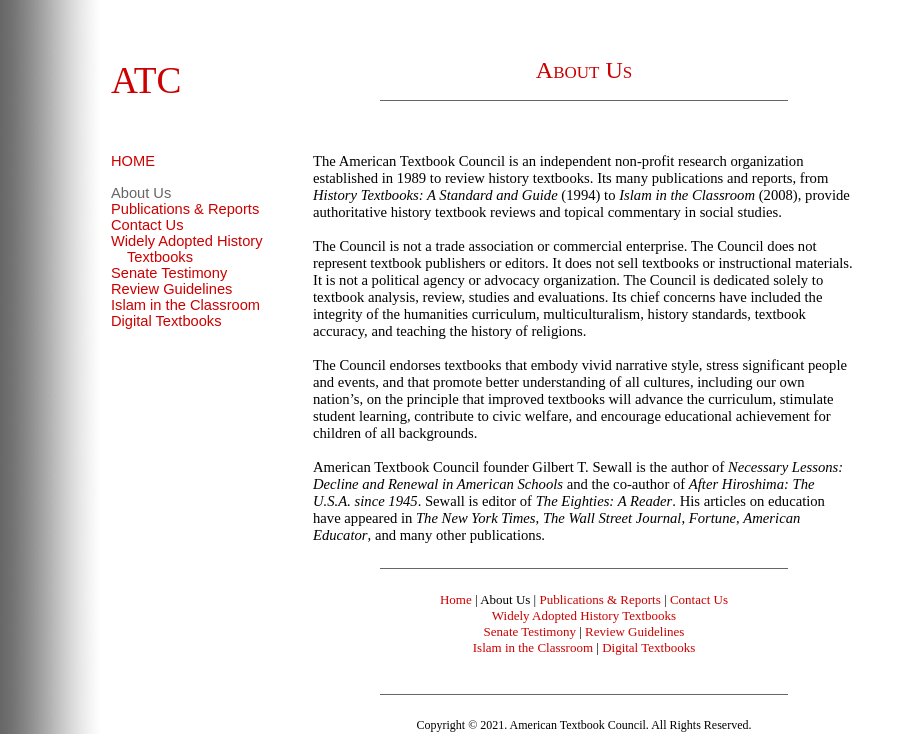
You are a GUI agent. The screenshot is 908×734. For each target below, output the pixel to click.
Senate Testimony (169, 273)
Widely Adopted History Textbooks (187, 249)
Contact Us (147, 225)
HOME (133, 161)
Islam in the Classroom (185, 305)
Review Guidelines (171, 289)
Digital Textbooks (166, 321)
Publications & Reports (185, 209)
